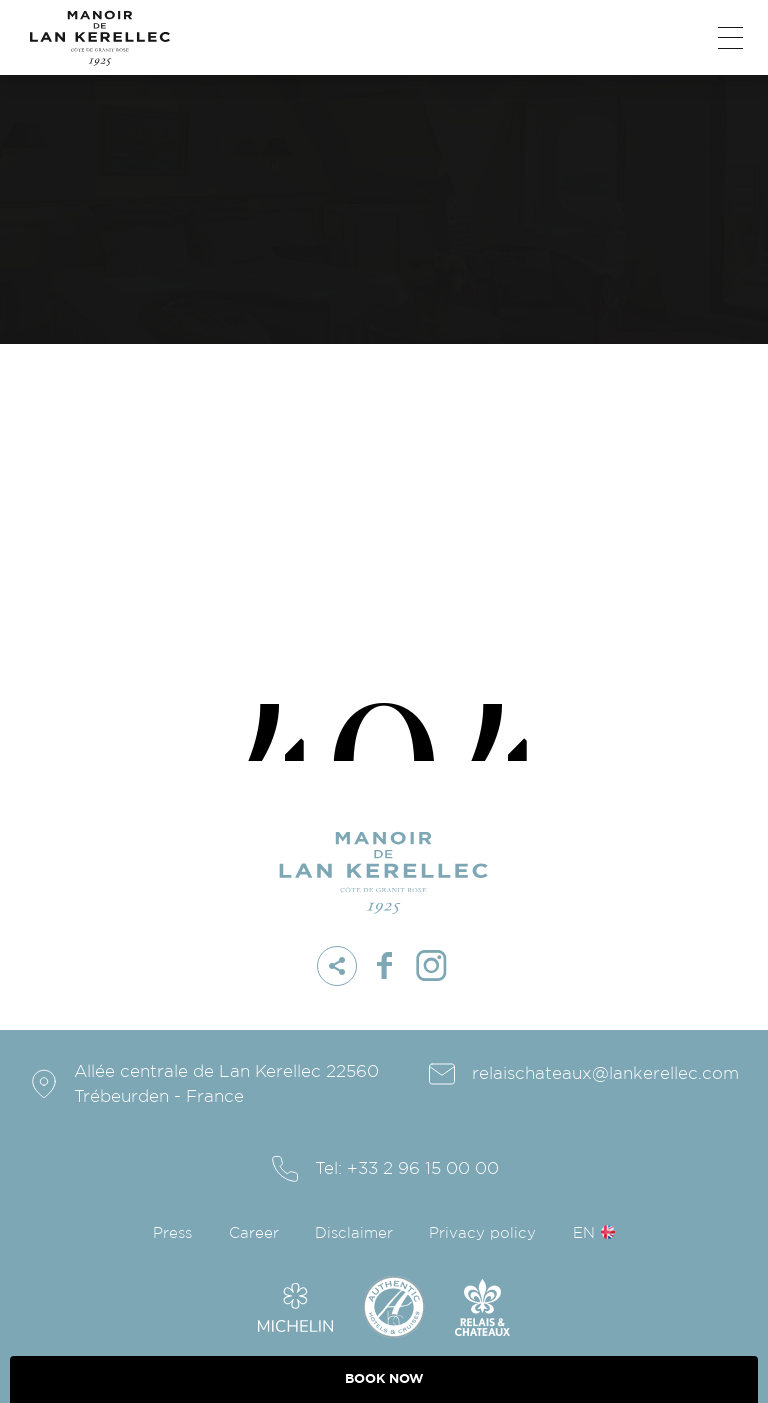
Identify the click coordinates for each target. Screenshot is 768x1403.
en (584, 1233)
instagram (431, 966)
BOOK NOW (384, 1379)
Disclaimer (354, 1233)
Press (172, 1233)
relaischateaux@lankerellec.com (605, 1073)
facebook (384, 966)
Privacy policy (482, 1233)
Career (254, 1233)
